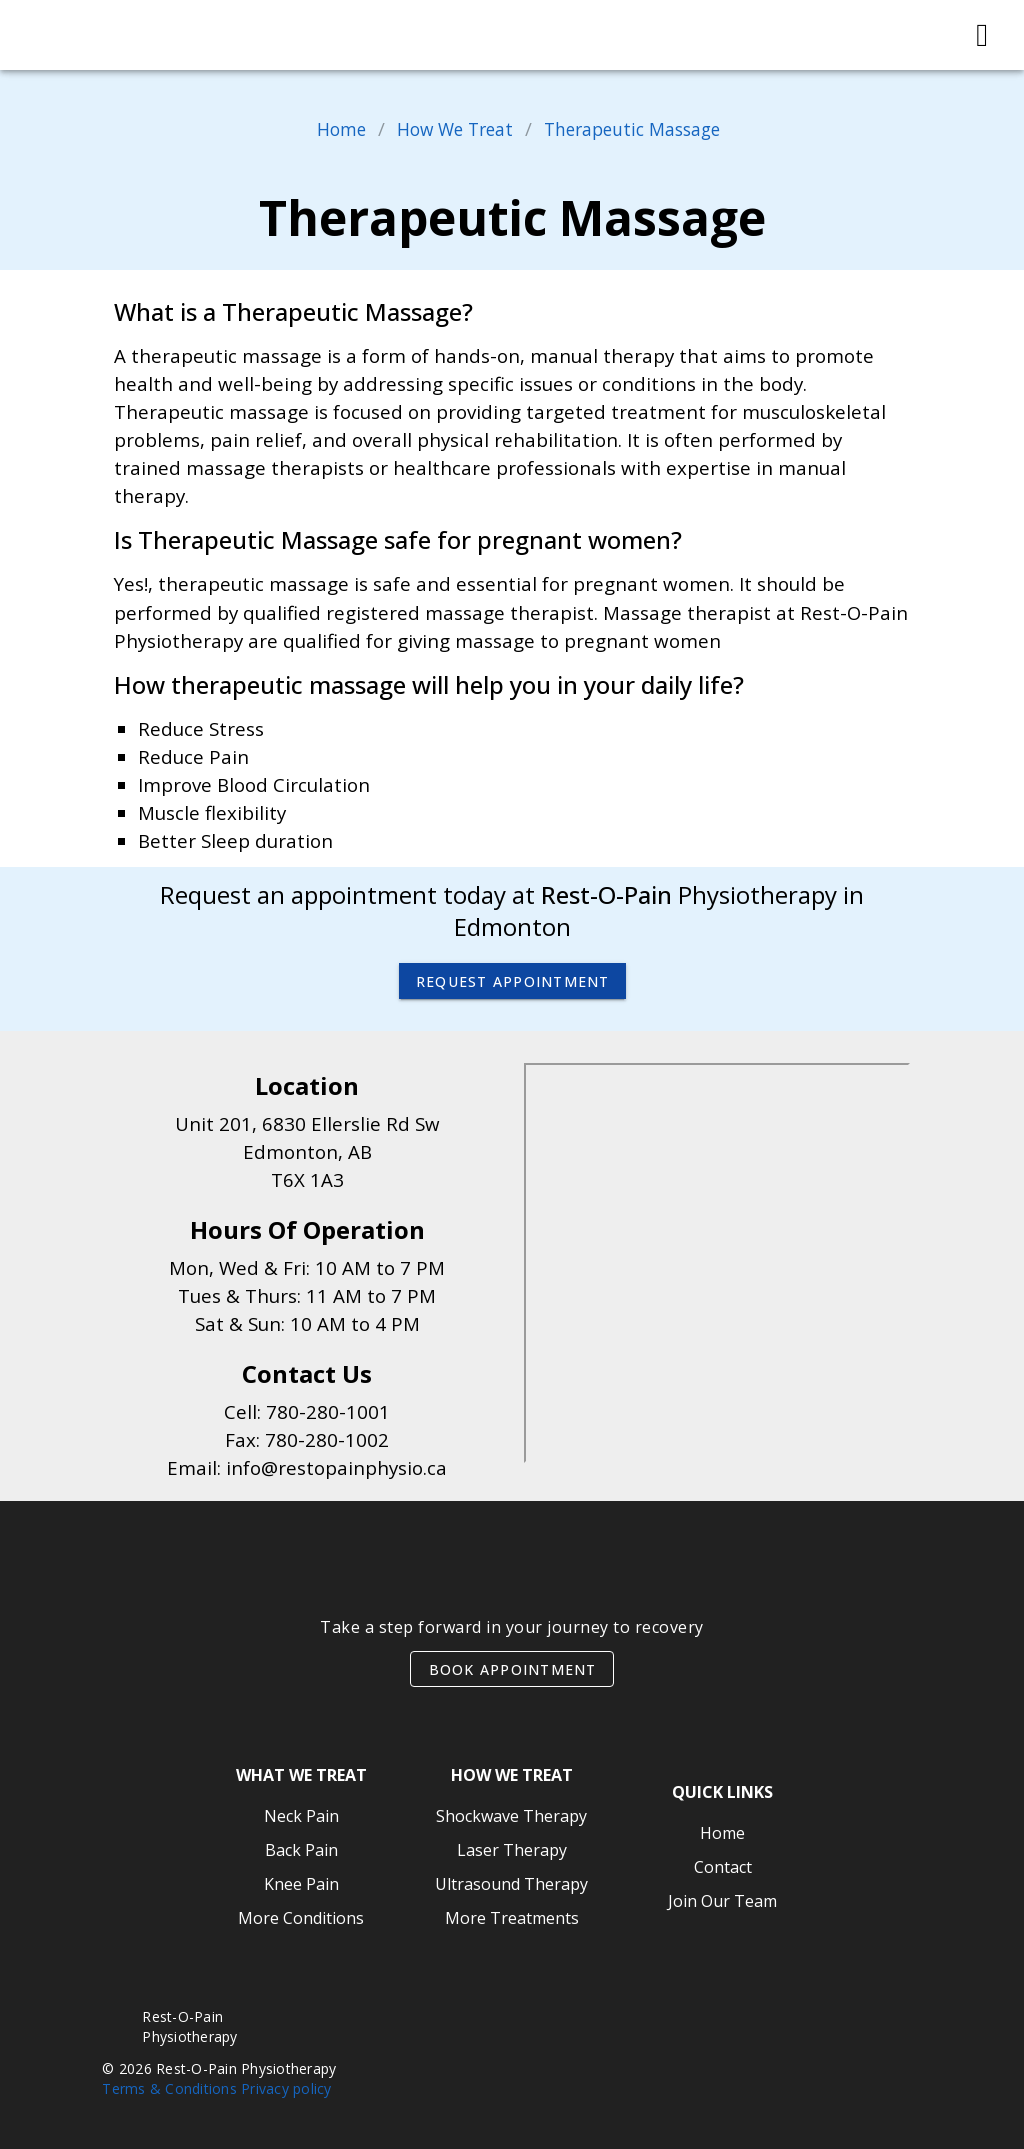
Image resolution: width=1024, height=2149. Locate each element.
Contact (723, 1867)
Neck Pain (301, 1816)
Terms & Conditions (169, 2088)
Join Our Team (722, 1901)
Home (326, 128)
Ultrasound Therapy (511, 1884)
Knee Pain (301, 1884)
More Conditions (301, 1918)
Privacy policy (286, 2088)
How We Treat (448, 128)
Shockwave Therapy (511, 1816)
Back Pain (301, 1850)
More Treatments (512, 1918)
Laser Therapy (512, 1850)
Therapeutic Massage (640, 128)
